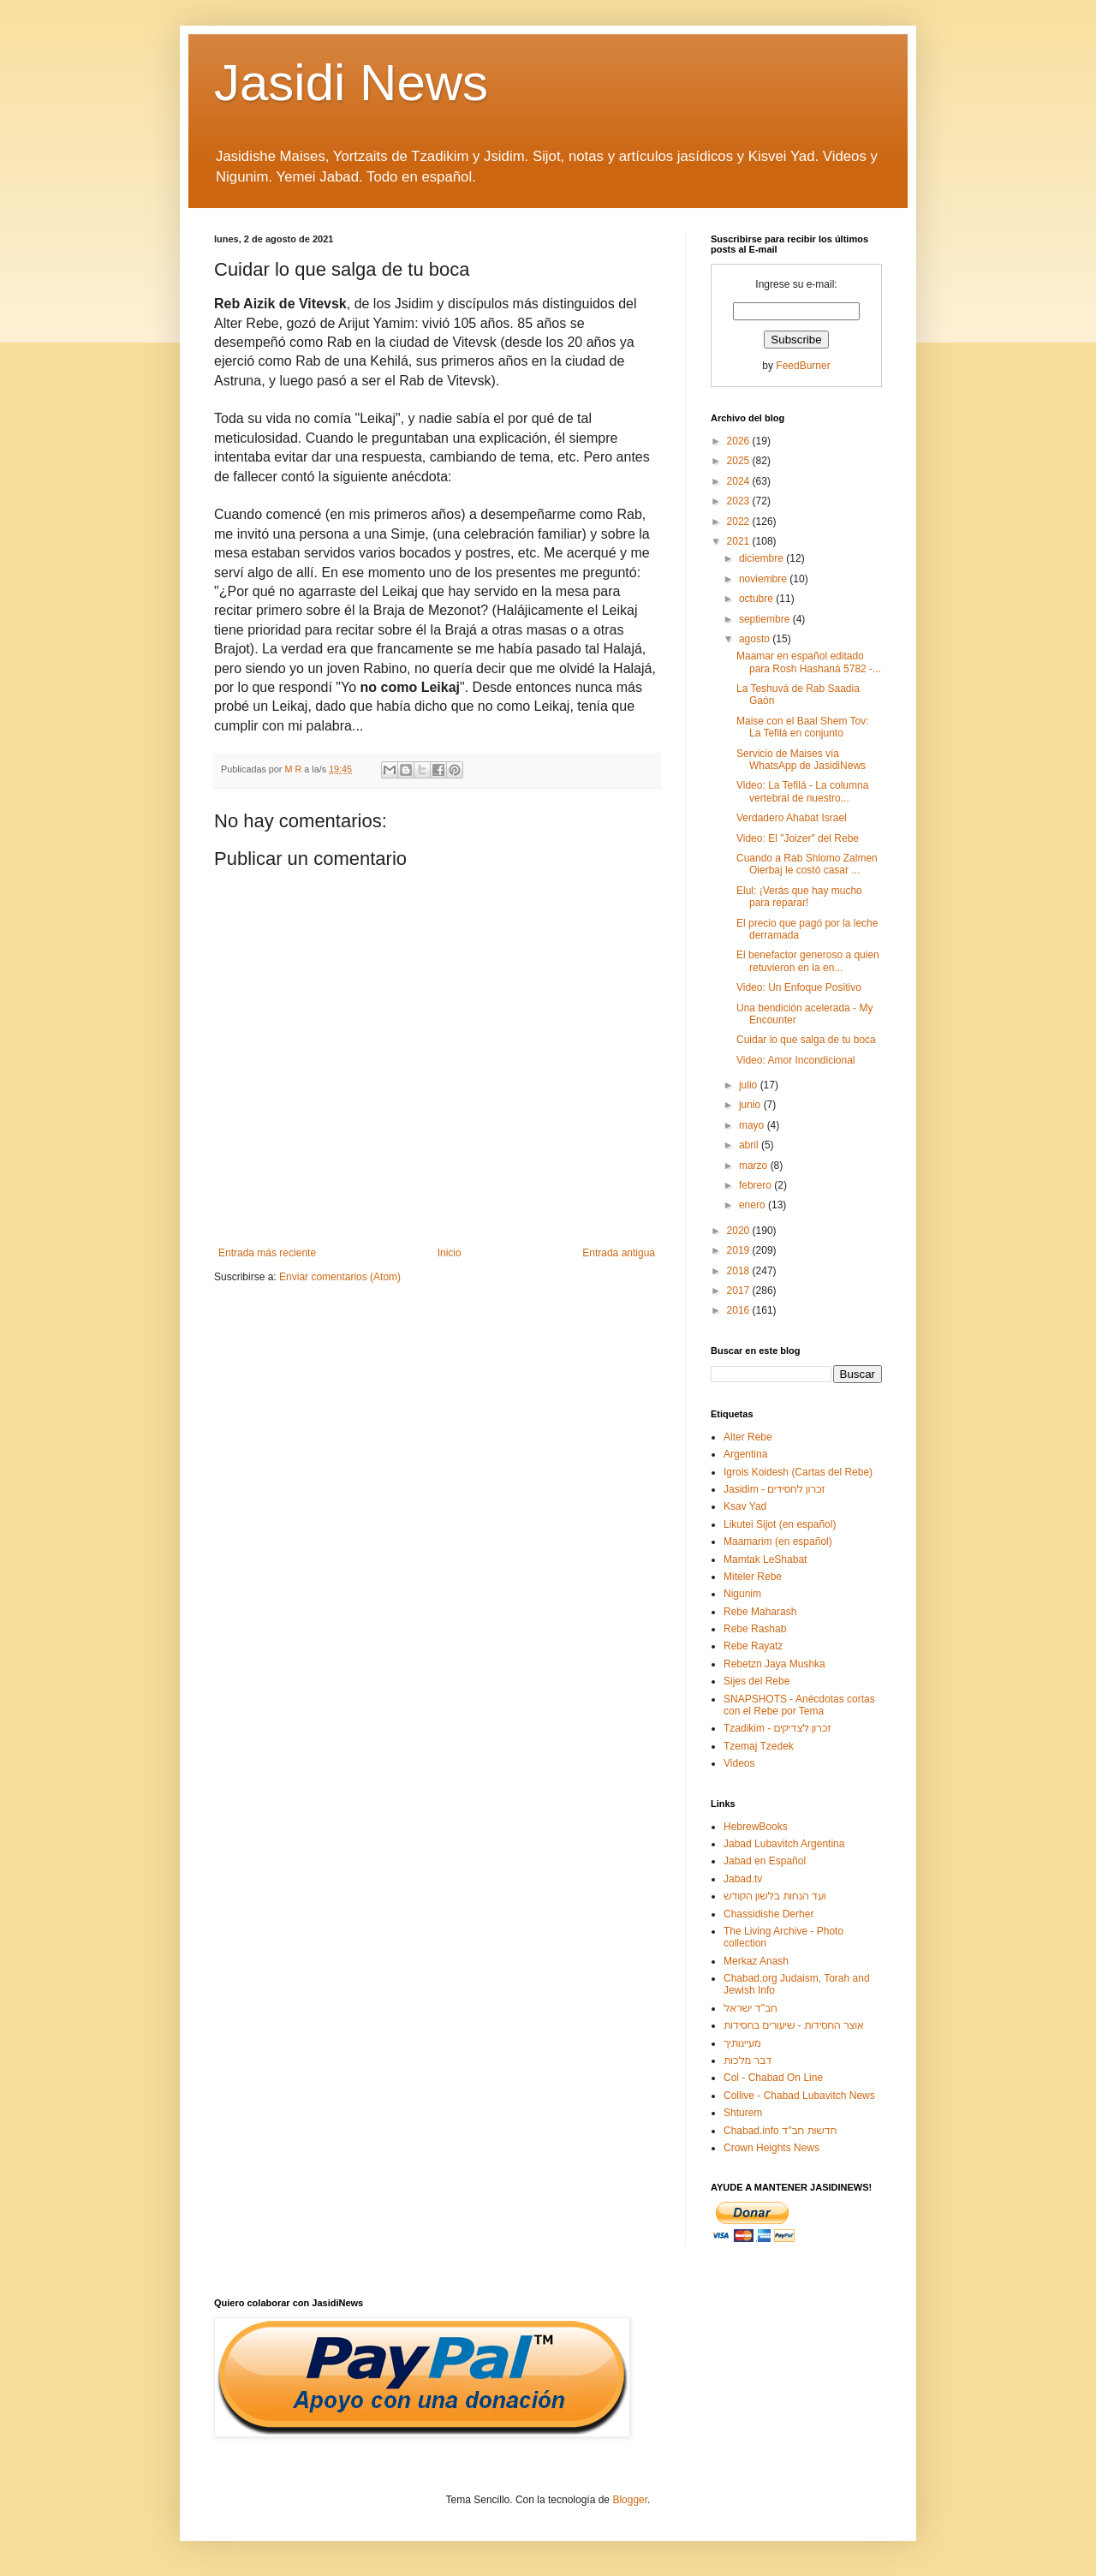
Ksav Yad (745, 1506)
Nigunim (742, 1594)
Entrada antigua (618, 1253)
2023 (740, 501)
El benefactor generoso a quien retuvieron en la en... (807, 961)
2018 (740, 1271)
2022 (740, 522)
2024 (740, 481)
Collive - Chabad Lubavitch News (799, 2096)
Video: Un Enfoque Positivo (798, 987)
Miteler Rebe (753, 1577)
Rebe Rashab (755, 1629)
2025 (740, 461)
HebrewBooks (756, 1827)
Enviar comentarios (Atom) (340, 1277)
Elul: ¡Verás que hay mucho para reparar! (799, 897)
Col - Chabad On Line (773, 2078)
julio (749, 1085)
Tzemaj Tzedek (759, 1746)
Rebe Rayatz (753, 1646)
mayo (753, 1125)
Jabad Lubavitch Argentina (784, 1844)
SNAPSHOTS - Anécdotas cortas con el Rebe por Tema (799, 1705)
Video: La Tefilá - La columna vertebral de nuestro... (802, 791)
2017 (740, 1291)
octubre (757, 599)
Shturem (743, 2113)
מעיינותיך (742, 2043)
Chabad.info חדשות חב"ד (780, 2131)
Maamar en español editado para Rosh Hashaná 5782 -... (808, 662)
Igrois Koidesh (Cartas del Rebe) (798, 1472)
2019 (740, 1250)
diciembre (762, 558)
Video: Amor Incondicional (795, 1060)
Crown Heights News (771, 2148)
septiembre (766, 619)
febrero (756, 1185)
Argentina (745, 1454)
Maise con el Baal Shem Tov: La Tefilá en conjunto (802, 727)
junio (751, 1105)
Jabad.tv (743, 1879)
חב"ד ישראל (750, 2008)
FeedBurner (803, 366)
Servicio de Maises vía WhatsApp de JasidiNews (801, 760)
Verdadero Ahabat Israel (791, 818)
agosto (755, 639)
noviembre (764, 579)
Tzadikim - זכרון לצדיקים (777, 1728)
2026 (740, 441)
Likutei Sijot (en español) (780, 1524)
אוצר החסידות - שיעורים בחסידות (794, 2025)
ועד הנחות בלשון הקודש (775, 1896)
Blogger (629, 2500)
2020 (740, 1231)
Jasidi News (351, 82)
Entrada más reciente (267, 1253)
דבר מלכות (747, 2060)
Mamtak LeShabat (765, 1559)
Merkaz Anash (756, 1961)
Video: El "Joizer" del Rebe (797, 838)
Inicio (450, 1253)
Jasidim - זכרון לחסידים (774, 1489)
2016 (740, 1310)
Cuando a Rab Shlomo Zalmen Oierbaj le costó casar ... (807, 864)
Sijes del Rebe (756, 1681)
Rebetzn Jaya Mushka (774, 1664)
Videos (739, 1763)
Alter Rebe (748, 1437)
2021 (740, 541)
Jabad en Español (765, 1861)
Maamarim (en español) (778, 1541)
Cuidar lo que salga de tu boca (806, 1040)
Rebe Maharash (760, 1612)
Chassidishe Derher (768, 1914)
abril (750, 1145)
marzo (755, 1166)
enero (753, 1205)
